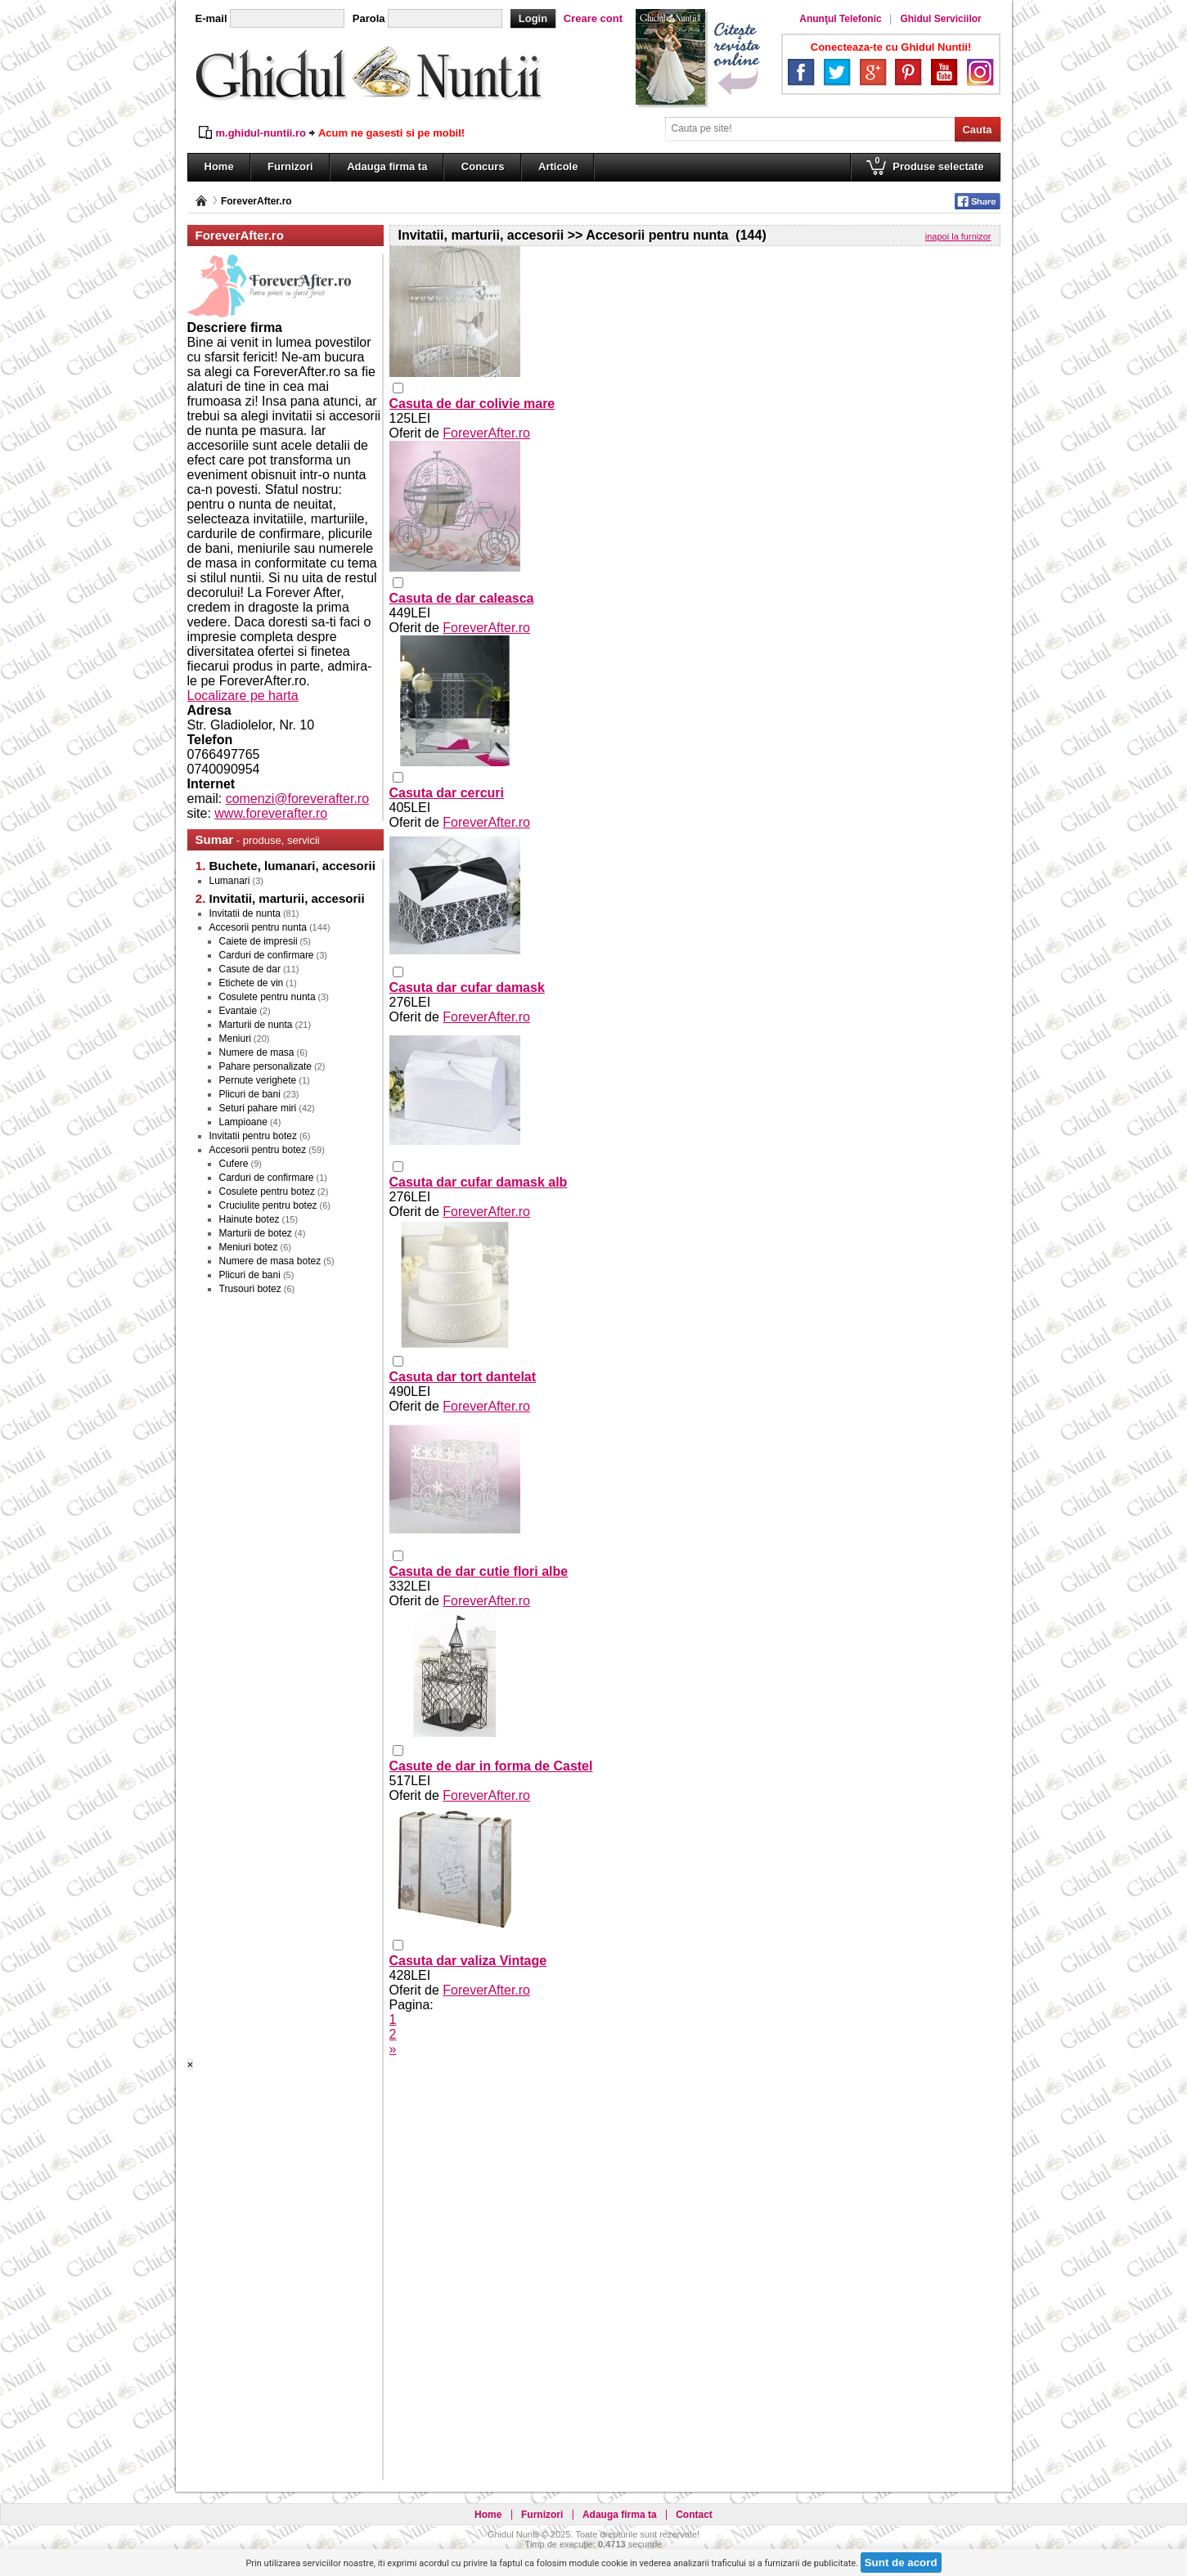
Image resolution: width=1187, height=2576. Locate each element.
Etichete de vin (251, 983)
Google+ (873, 72)
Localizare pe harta (243, 695)
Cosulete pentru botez (267, 1191)
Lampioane (243, 1122)
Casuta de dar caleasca (461, 598)
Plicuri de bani (250, 1094)
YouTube (944, 72)
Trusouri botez (250, 1289)
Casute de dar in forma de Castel (491, 1766)
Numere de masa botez (270, 1261)
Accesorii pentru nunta (258, 927)
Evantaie (238, 1010)
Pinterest (908, 72)
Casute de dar (250, 969)
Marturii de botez (255, 1233)
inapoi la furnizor (958, 236)
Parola (369, 18)
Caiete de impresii (258, 941)
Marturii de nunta (256, 1024)
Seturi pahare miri (258, 1108)
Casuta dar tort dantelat (463, 1377)
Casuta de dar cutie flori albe (479, 1571)
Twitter (837, 72)
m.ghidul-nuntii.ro (261, 133)
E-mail (211, 18)
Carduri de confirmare (266, 955)
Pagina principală (201, 200)
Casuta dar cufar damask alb (478, 1182)
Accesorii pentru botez (258, 1150)
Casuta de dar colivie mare (472, 404)
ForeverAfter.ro (256, 201)
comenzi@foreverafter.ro (297, 799)
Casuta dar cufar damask (467, 987)
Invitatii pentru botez (253, 1136)
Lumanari (229, 880)
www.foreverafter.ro (270, 813)
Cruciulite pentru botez (268, 1205)
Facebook (801, 72)
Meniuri (235, 1038)
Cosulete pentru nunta (267, 997)
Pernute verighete (258, 1080)
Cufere (234, 1163)
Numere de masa (257, 1052)
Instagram (980, 72)
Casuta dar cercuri (447, 793)
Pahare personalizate (265, 1066)
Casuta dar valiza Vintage (468, 1961)
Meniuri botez (248, 1247)
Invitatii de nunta (245, 913)
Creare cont (593, 18)
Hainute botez (249, 1219)
